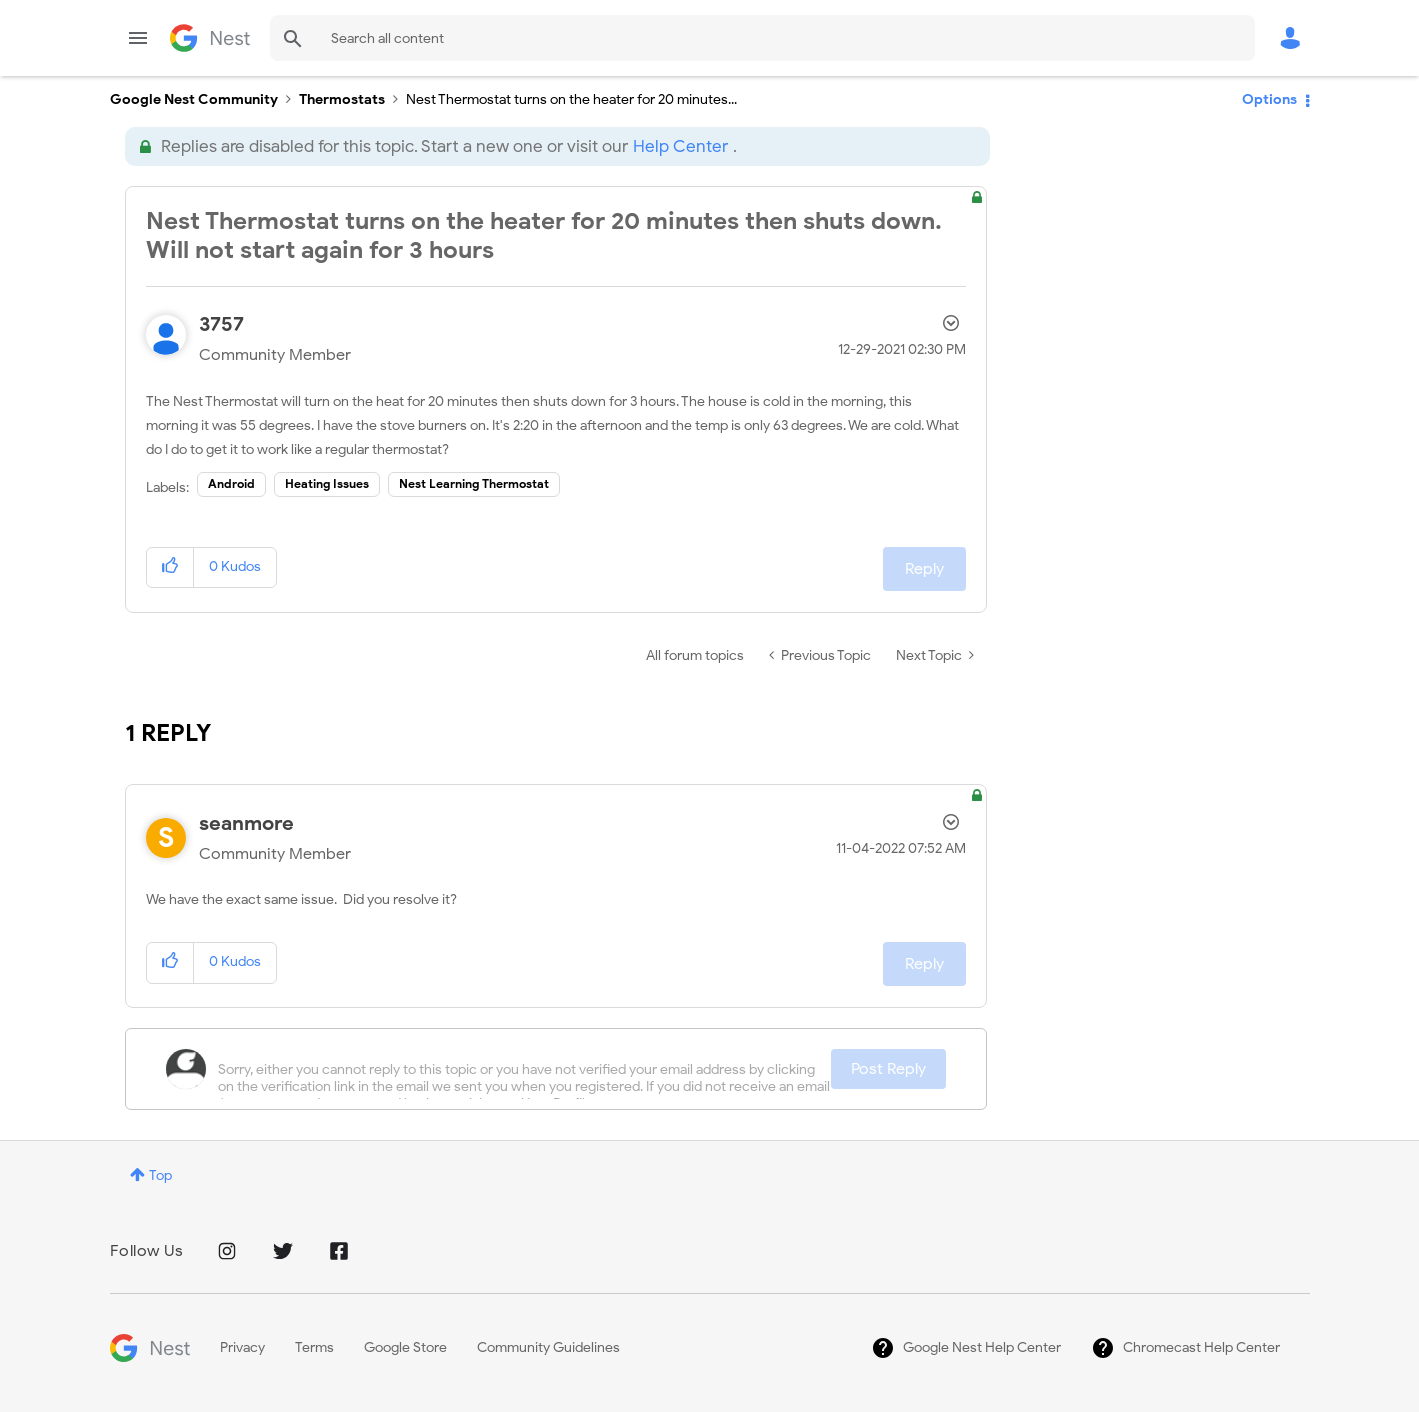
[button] (170, 567)
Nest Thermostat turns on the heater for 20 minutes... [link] (571, 99)
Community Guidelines (548, 1347)
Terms (314, 1347)
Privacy (242, 1347)
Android (231, 483)
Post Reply (888, 1069)
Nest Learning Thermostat (474, 483)
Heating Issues (327, 483)
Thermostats (342, 99)
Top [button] (160, 1175)
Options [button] (1269, 99)
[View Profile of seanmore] (246, 823)
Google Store (405, 1347)
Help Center (680, 146)
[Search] (762, 38)
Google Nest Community (210, 38)
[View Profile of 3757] (221, 324)
